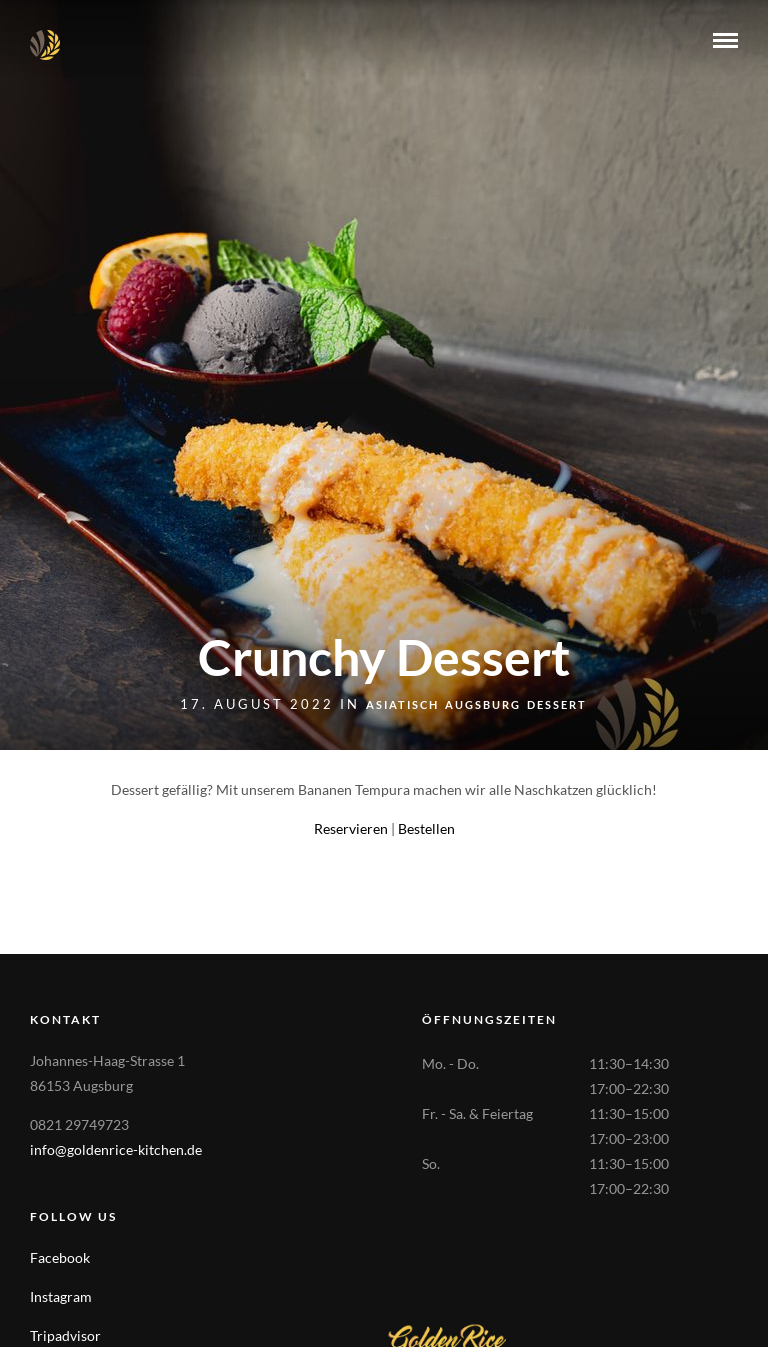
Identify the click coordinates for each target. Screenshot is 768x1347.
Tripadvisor (65, 1335)
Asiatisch (402, 704)
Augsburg (483, 704)
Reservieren (351, 828)
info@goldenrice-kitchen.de (116, 1149)
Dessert (557, 704)
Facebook (60, 1257)
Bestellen (426, 828)
